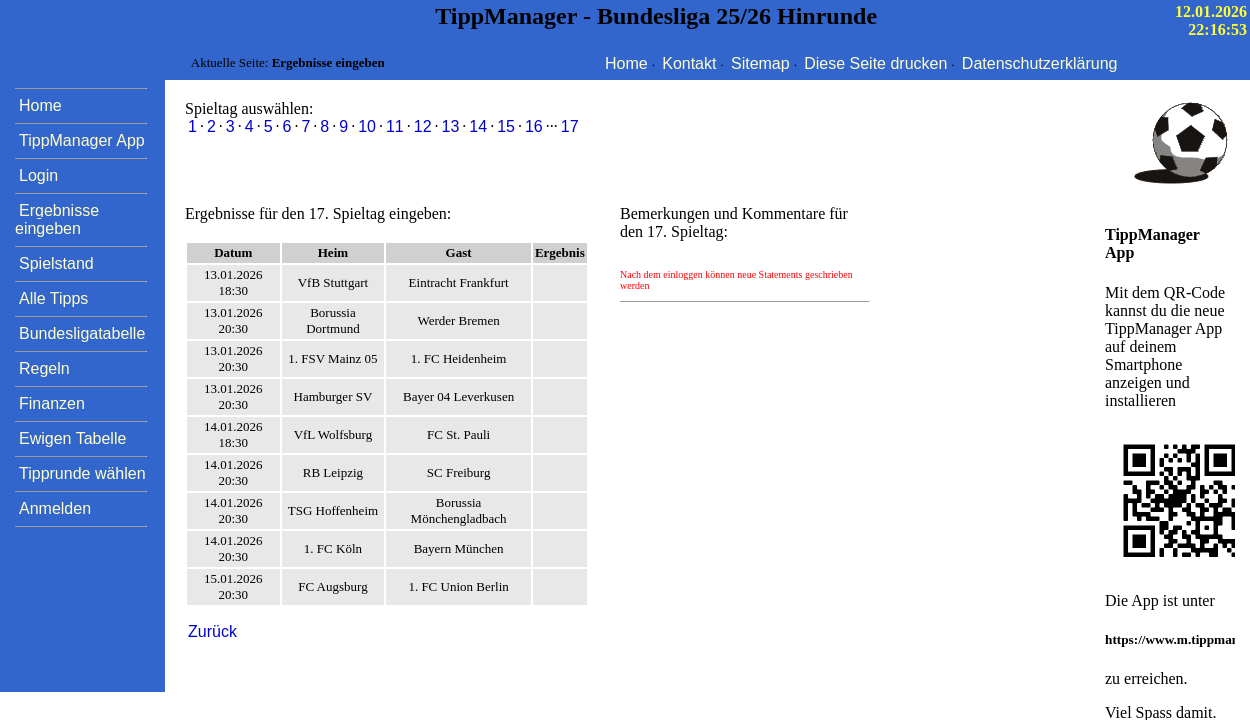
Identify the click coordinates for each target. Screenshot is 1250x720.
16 (534, 126)
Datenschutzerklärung (1040, 63)
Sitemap (760, 63)
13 (451, 126)
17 (570, 126)
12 (423, 126)
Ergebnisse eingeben (57, 219)
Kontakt (689, 63)
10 (367, 126)
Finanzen (52, 403)
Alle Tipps (53, 298)
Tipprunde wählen (82, 473)
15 (506, 126)
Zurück (212, 631)
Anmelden (55, 508)
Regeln (44, 368)
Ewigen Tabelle (72, 438)
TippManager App (82, 140)
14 (478, 126)
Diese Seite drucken (875, 63)
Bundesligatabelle (82, 333)
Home (626, 63)
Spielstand (56, 263)
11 (395, 126)
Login (38, 175)
